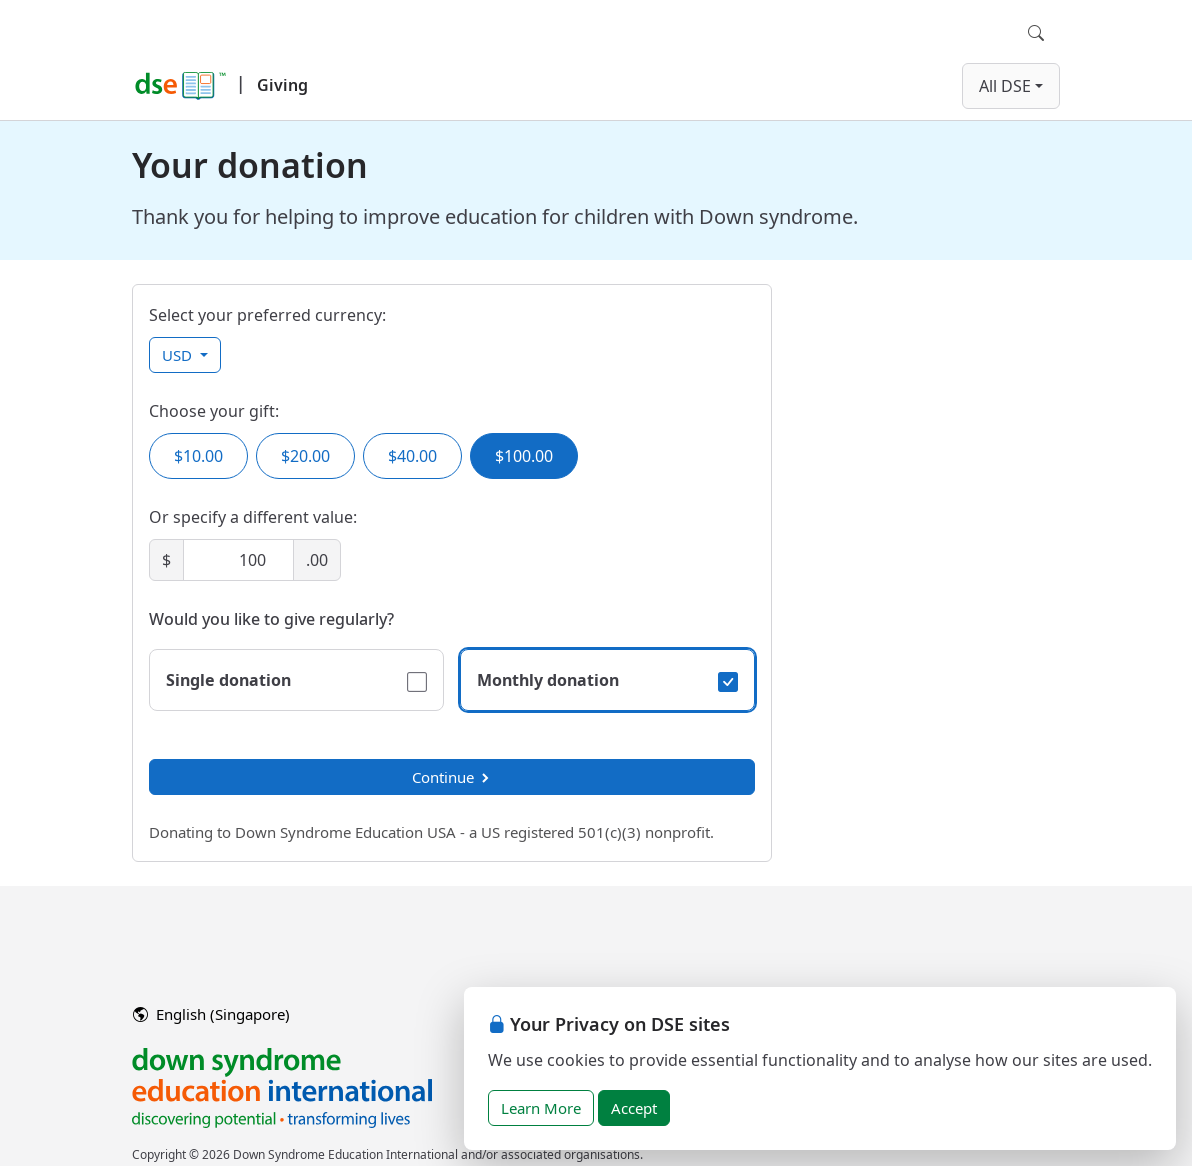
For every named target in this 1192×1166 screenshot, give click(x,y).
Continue (452, 777)
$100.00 (524, 456)
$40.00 (412, 456)
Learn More (541, 1108)
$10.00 (198, 456)
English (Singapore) (211, 1014)
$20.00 (305, 456)
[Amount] (238, 560)
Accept (634, 1108)
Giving (282, 85)
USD (179, 355)
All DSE (1005, 86)
